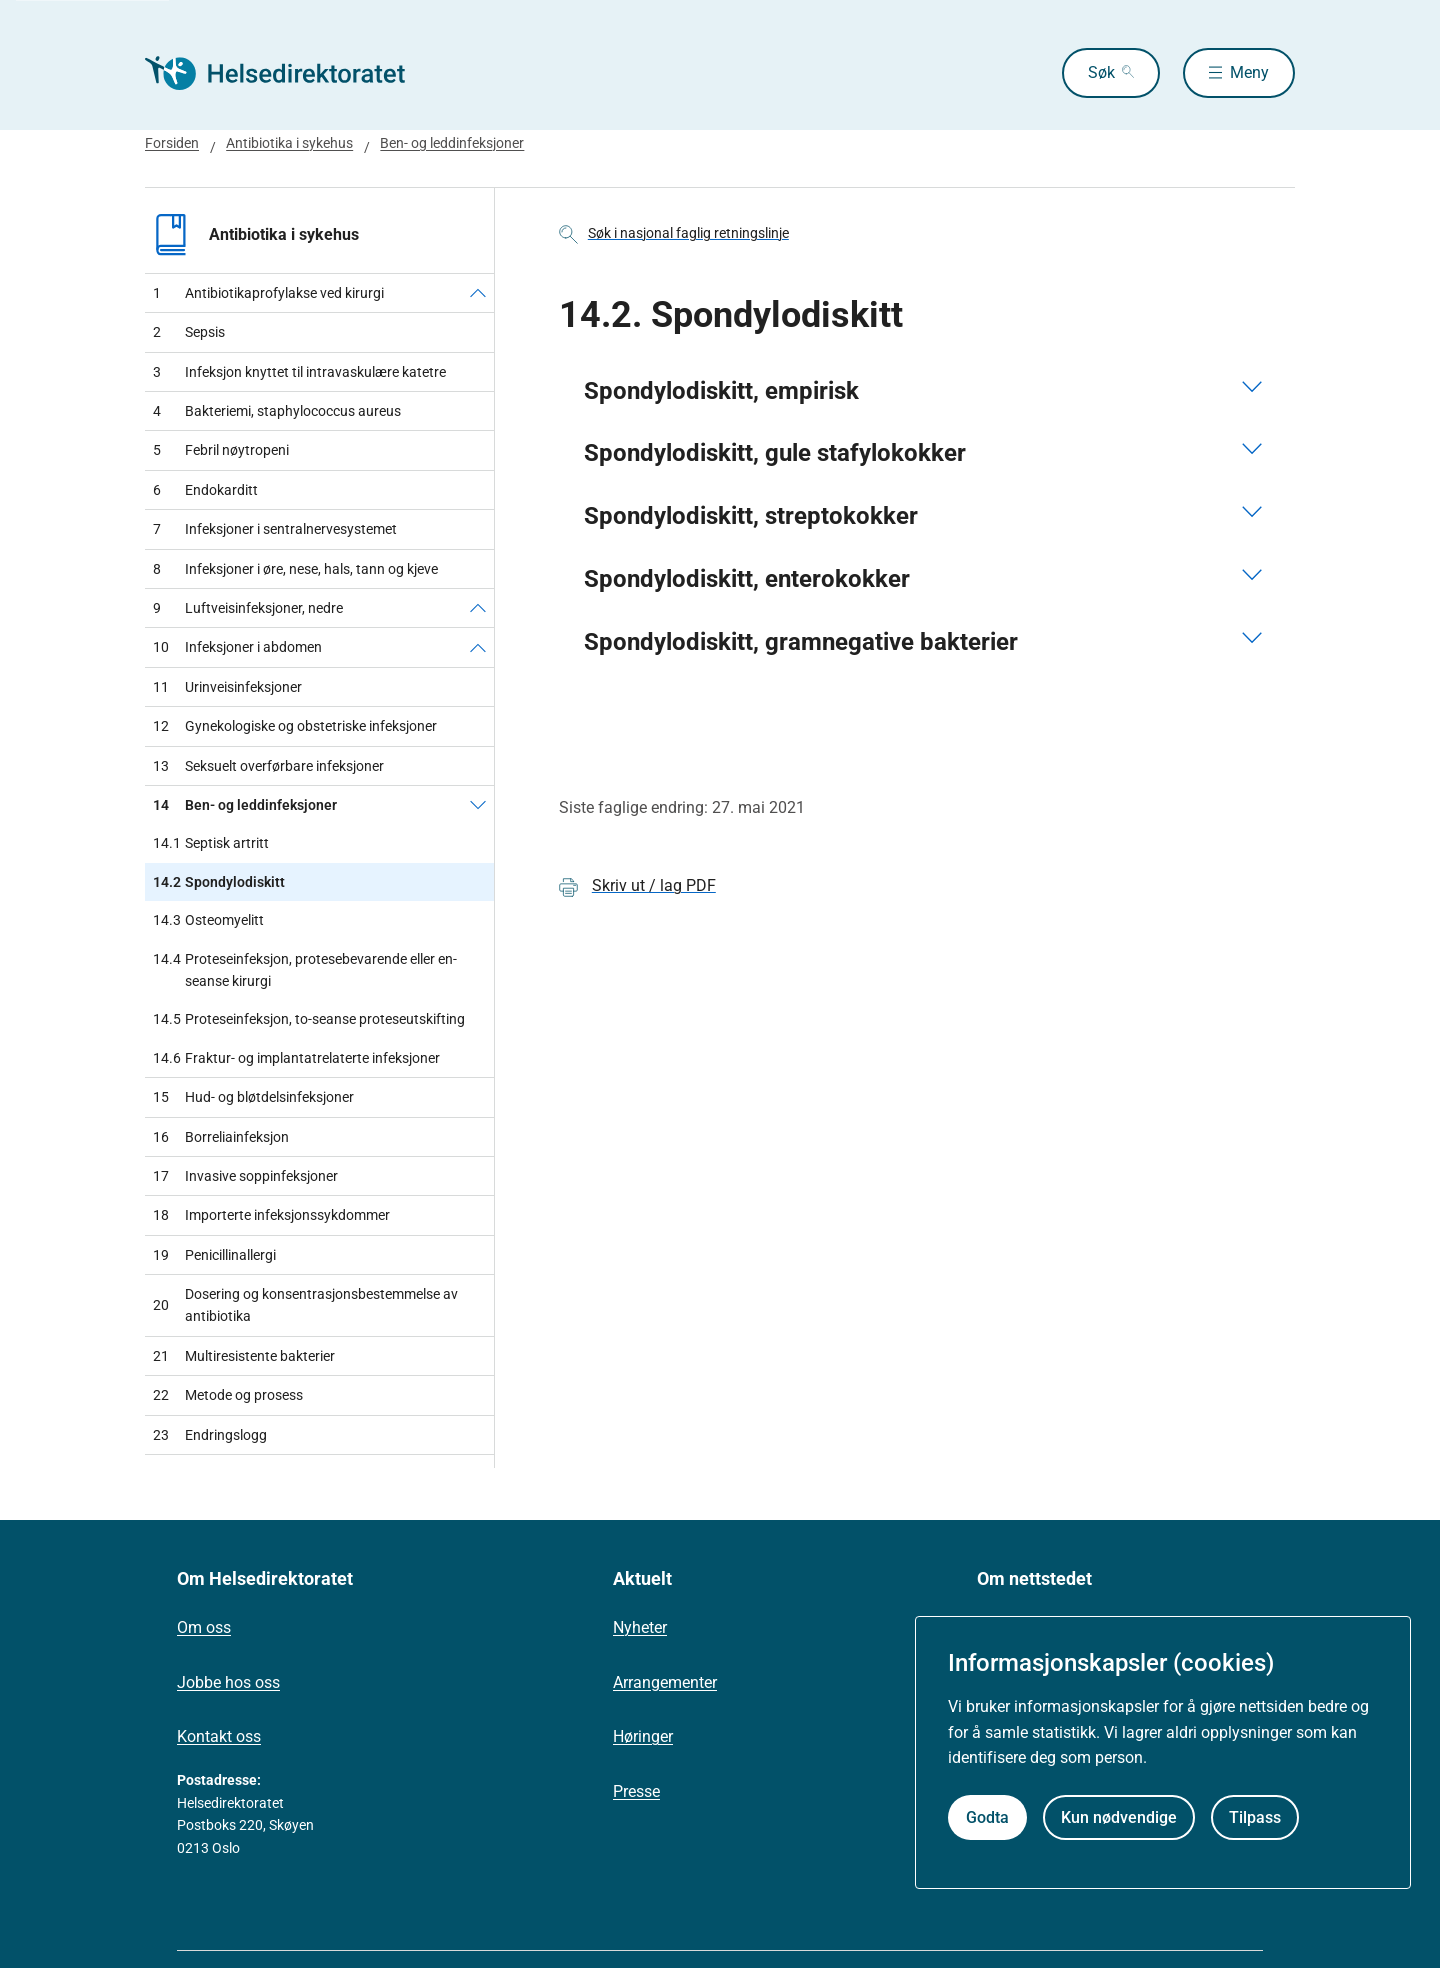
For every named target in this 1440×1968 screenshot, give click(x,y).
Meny (1249, 72)
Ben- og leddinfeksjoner (452, 143)
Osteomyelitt (208, 920)
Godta (987, 1817)
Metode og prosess (228, 1395)
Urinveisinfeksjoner (227, 687)
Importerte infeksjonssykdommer (271, 1215)
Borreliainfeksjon (221, 1137)
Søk (1101, 72)
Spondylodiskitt (219, 882)
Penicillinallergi (214, 1255)
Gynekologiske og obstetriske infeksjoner (295, 726)
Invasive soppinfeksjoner (245, 1176)
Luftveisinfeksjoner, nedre (248, 608)
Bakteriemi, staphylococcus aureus (277, 411)
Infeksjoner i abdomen (237, 647)
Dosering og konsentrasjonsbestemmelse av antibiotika (305, 1305)
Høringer (643, 1736)
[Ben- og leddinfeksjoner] (478, 805)
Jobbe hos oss (228, 1682)
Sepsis (189, 332)
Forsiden (172, 143)
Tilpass (1255, 1817)
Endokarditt (205, 490)
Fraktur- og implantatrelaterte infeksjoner (296, 1058)
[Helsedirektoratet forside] (289, 73)
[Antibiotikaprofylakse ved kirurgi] (478, 293)
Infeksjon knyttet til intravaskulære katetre (299, 372)
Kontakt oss (219, 1736)
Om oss (204, 1627)
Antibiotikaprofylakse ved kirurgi (268, 293)
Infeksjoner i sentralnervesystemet (275, 529)
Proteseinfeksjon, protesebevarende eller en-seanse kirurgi (305, 970)
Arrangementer (665, 1682)
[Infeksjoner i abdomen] (478, 647)
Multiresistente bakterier (244, 1356)
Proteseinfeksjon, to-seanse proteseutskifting (309, 1019)
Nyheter (640, 1627)
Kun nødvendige (1119, 1817)
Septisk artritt (211, 843)
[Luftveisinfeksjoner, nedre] (478, 608)
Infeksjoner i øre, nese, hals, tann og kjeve (295, 569)
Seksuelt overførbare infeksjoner (268, 766)
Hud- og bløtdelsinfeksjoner (253, 1097)
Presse (636, 1791)
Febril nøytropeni (221, 450)
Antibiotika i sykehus (289, 143)
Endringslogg (210, 1435)
